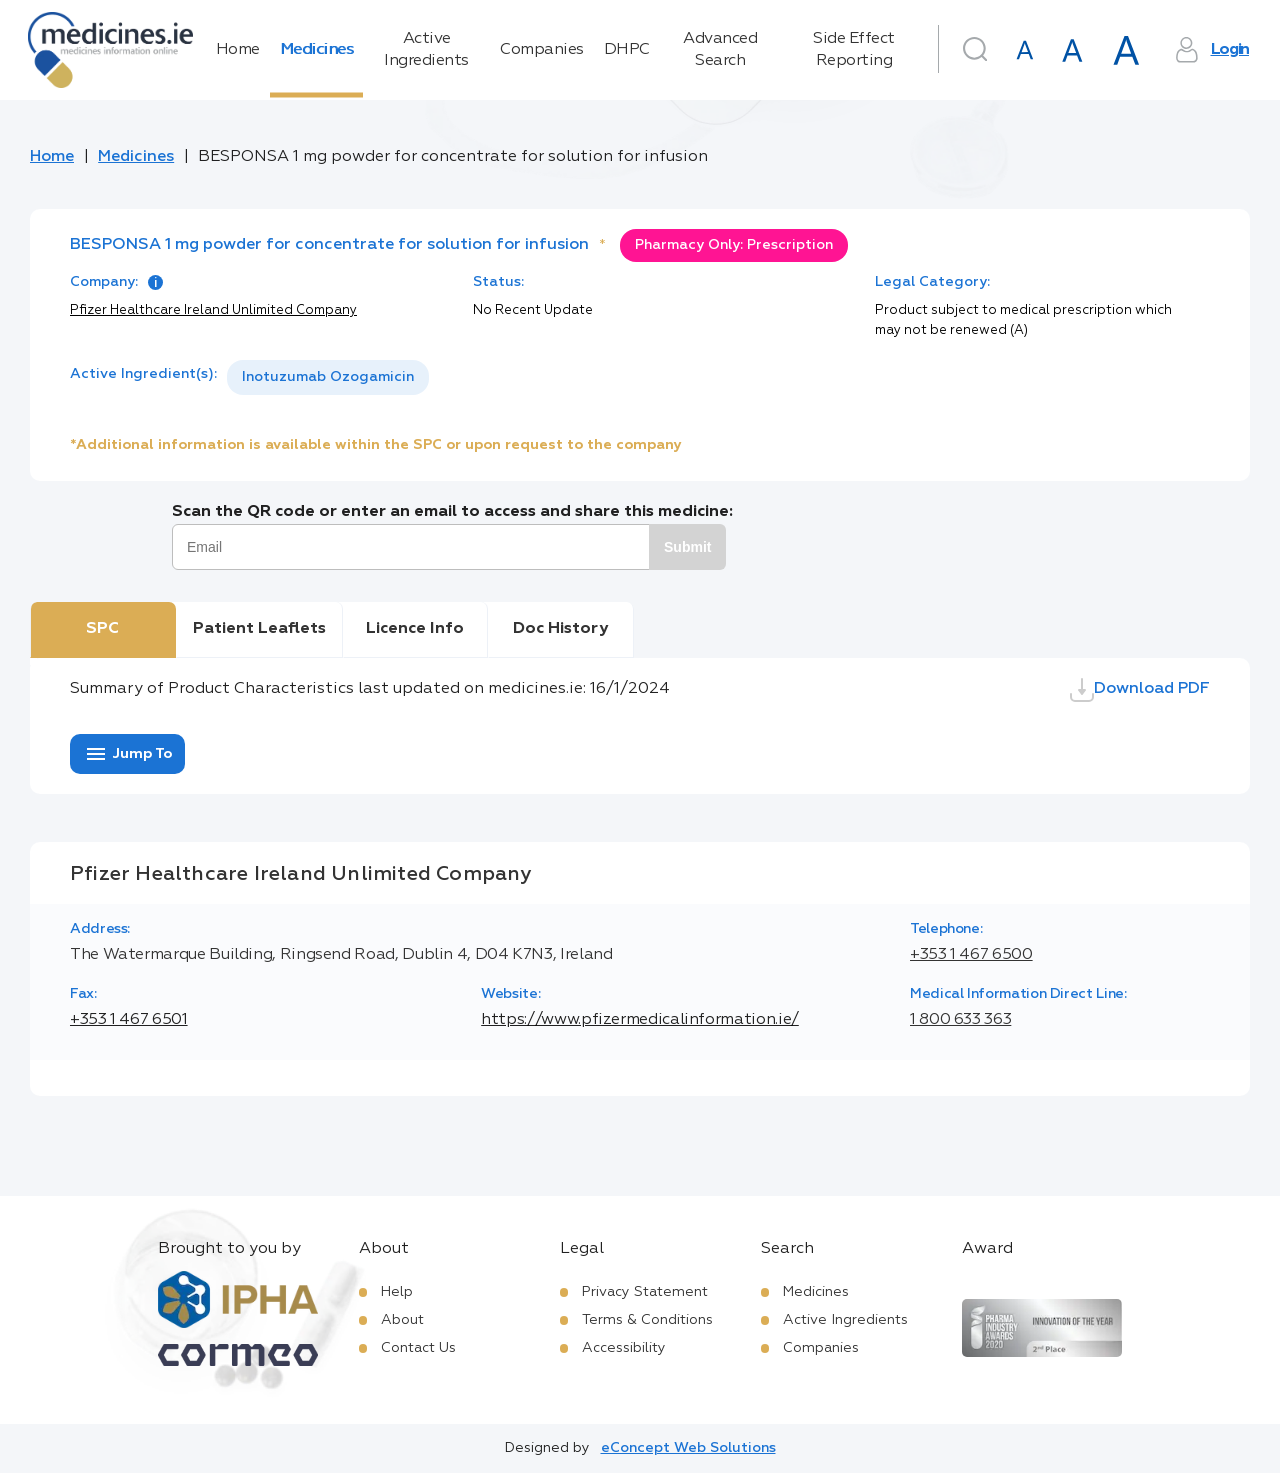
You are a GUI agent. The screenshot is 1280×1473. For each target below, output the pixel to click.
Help (397, 1292)
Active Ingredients (426, 50)
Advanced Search (720, 50)
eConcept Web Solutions (688, 1448)
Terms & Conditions (647, 1320)
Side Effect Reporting (854, 50)
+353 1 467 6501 (129, 1020)
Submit (687, 547)
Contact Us (418, 1348)
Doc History (560, 629)
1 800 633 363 (960, 1020)
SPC (102, 629)
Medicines (317, 50)
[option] (328, 377)
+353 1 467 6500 (971, 955)
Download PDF (1140, 690)
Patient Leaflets (259, 629)
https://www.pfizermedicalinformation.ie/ (640, 1020)
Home (238, 50)
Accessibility (624, 1348)
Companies (542, 50)
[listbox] (328, 377)
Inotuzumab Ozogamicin (328, 377)
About (402, 1320)
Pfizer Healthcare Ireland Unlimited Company (213, 310)
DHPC (627, 50)
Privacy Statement (645, 1292)
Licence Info (415, 629)
